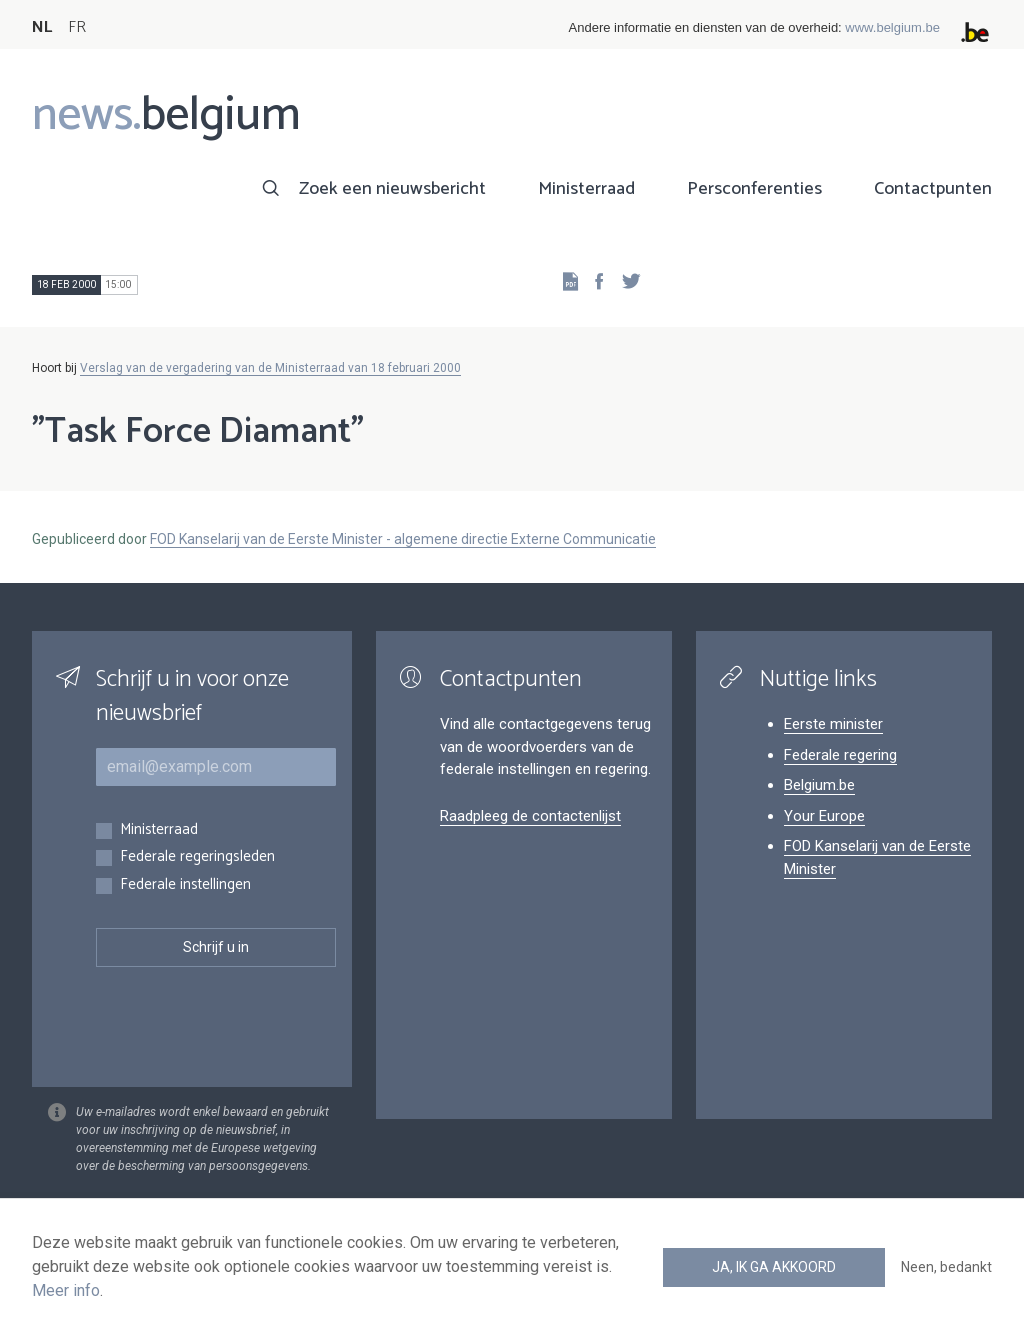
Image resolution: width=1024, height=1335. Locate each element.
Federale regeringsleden (197, 857)
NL (42, 27)
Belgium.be (819, 785)
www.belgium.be (892, 27)
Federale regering (840, 755)
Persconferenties (754, 189)
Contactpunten (933, 189)
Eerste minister (833, 724)
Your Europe (824, 816)
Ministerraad (586, 189)
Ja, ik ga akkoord (774, 1267)
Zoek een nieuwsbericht (392, 189)
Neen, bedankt (946, 1267)
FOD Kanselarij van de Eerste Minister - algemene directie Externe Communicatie (403, 539)
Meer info (66, 1290)
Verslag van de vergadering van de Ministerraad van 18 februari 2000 (270, 368)
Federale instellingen (185, 885)
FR (77, 27)
